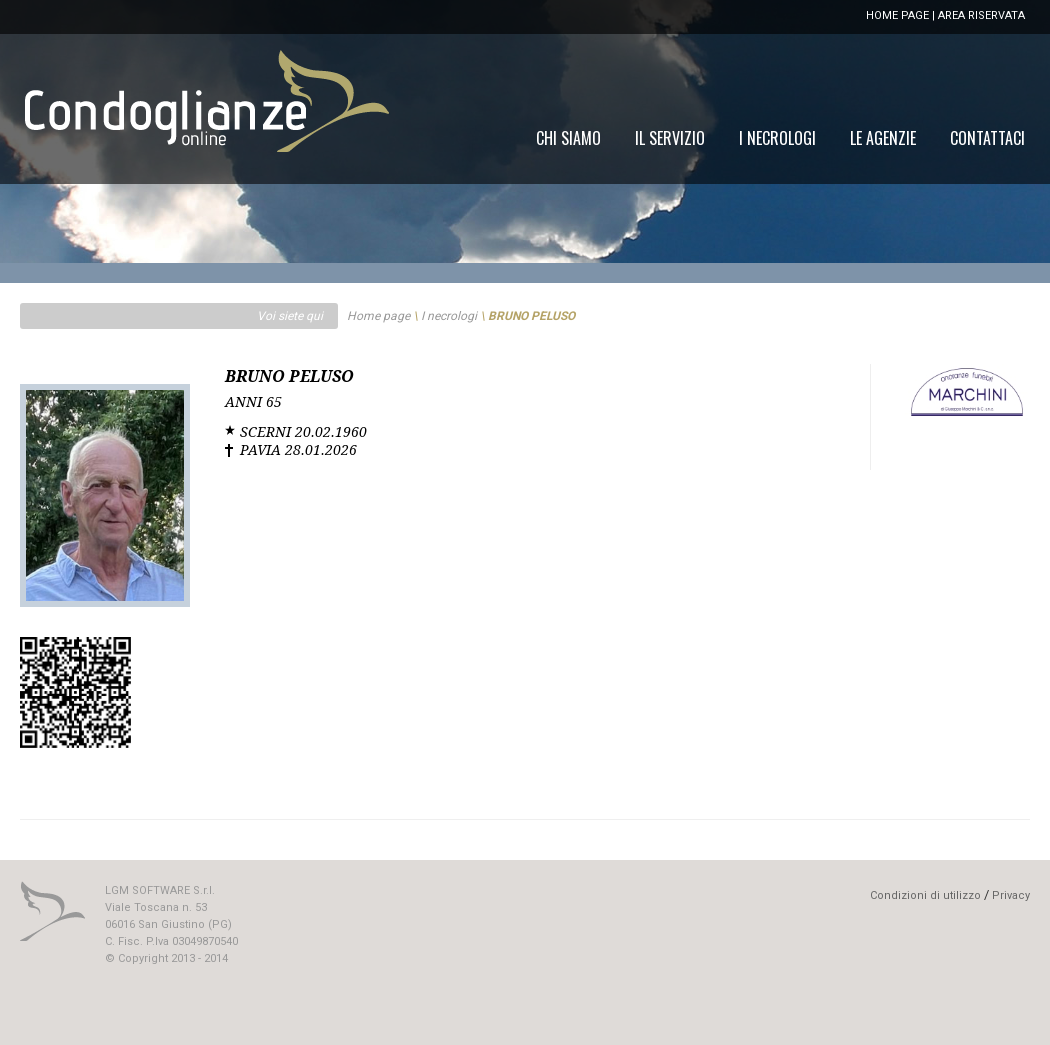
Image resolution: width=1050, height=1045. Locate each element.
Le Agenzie (883, 138)
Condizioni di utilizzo (925, 895)
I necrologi (449, 316)
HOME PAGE (897, 15)
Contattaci (987, 138)
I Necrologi (777, 138)
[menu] (780, 138)
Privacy (1011, 895)
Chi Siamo (568, 138)
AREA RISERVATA (981, 15)
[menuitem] (987, 138)
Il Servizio (670, 138)
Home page (378, 316)
